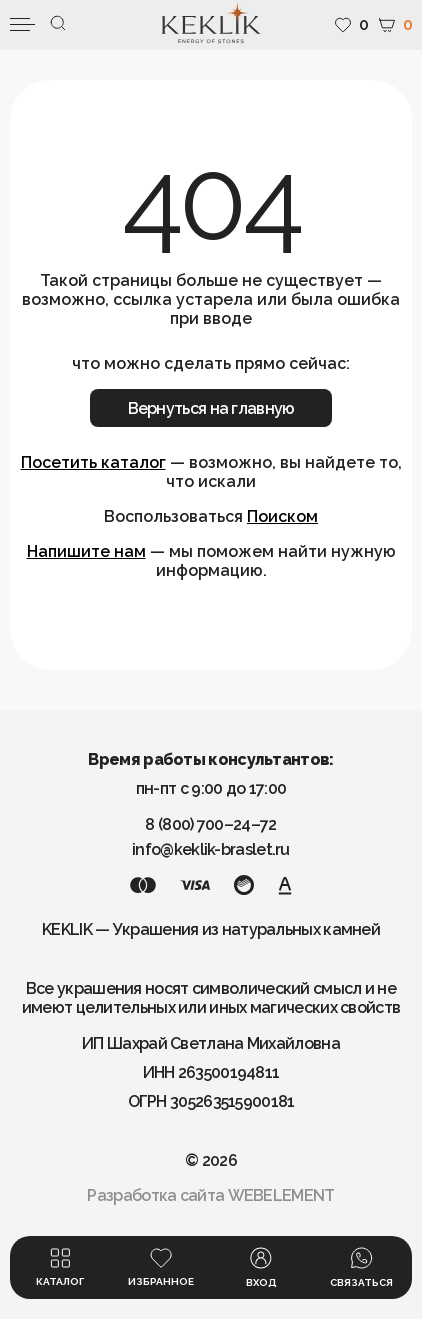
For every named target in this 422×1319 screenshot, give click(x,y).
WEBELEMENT (281, 1195)
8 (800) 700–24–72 (210, 824)
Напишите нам (86, 551)
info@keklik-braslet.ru (211, 849)
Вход (261, 1267)
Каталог (60, 1267)
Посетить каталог (93, 462)
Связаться (361, 1267)
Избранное (161, 1267)
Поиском (282, 516)
